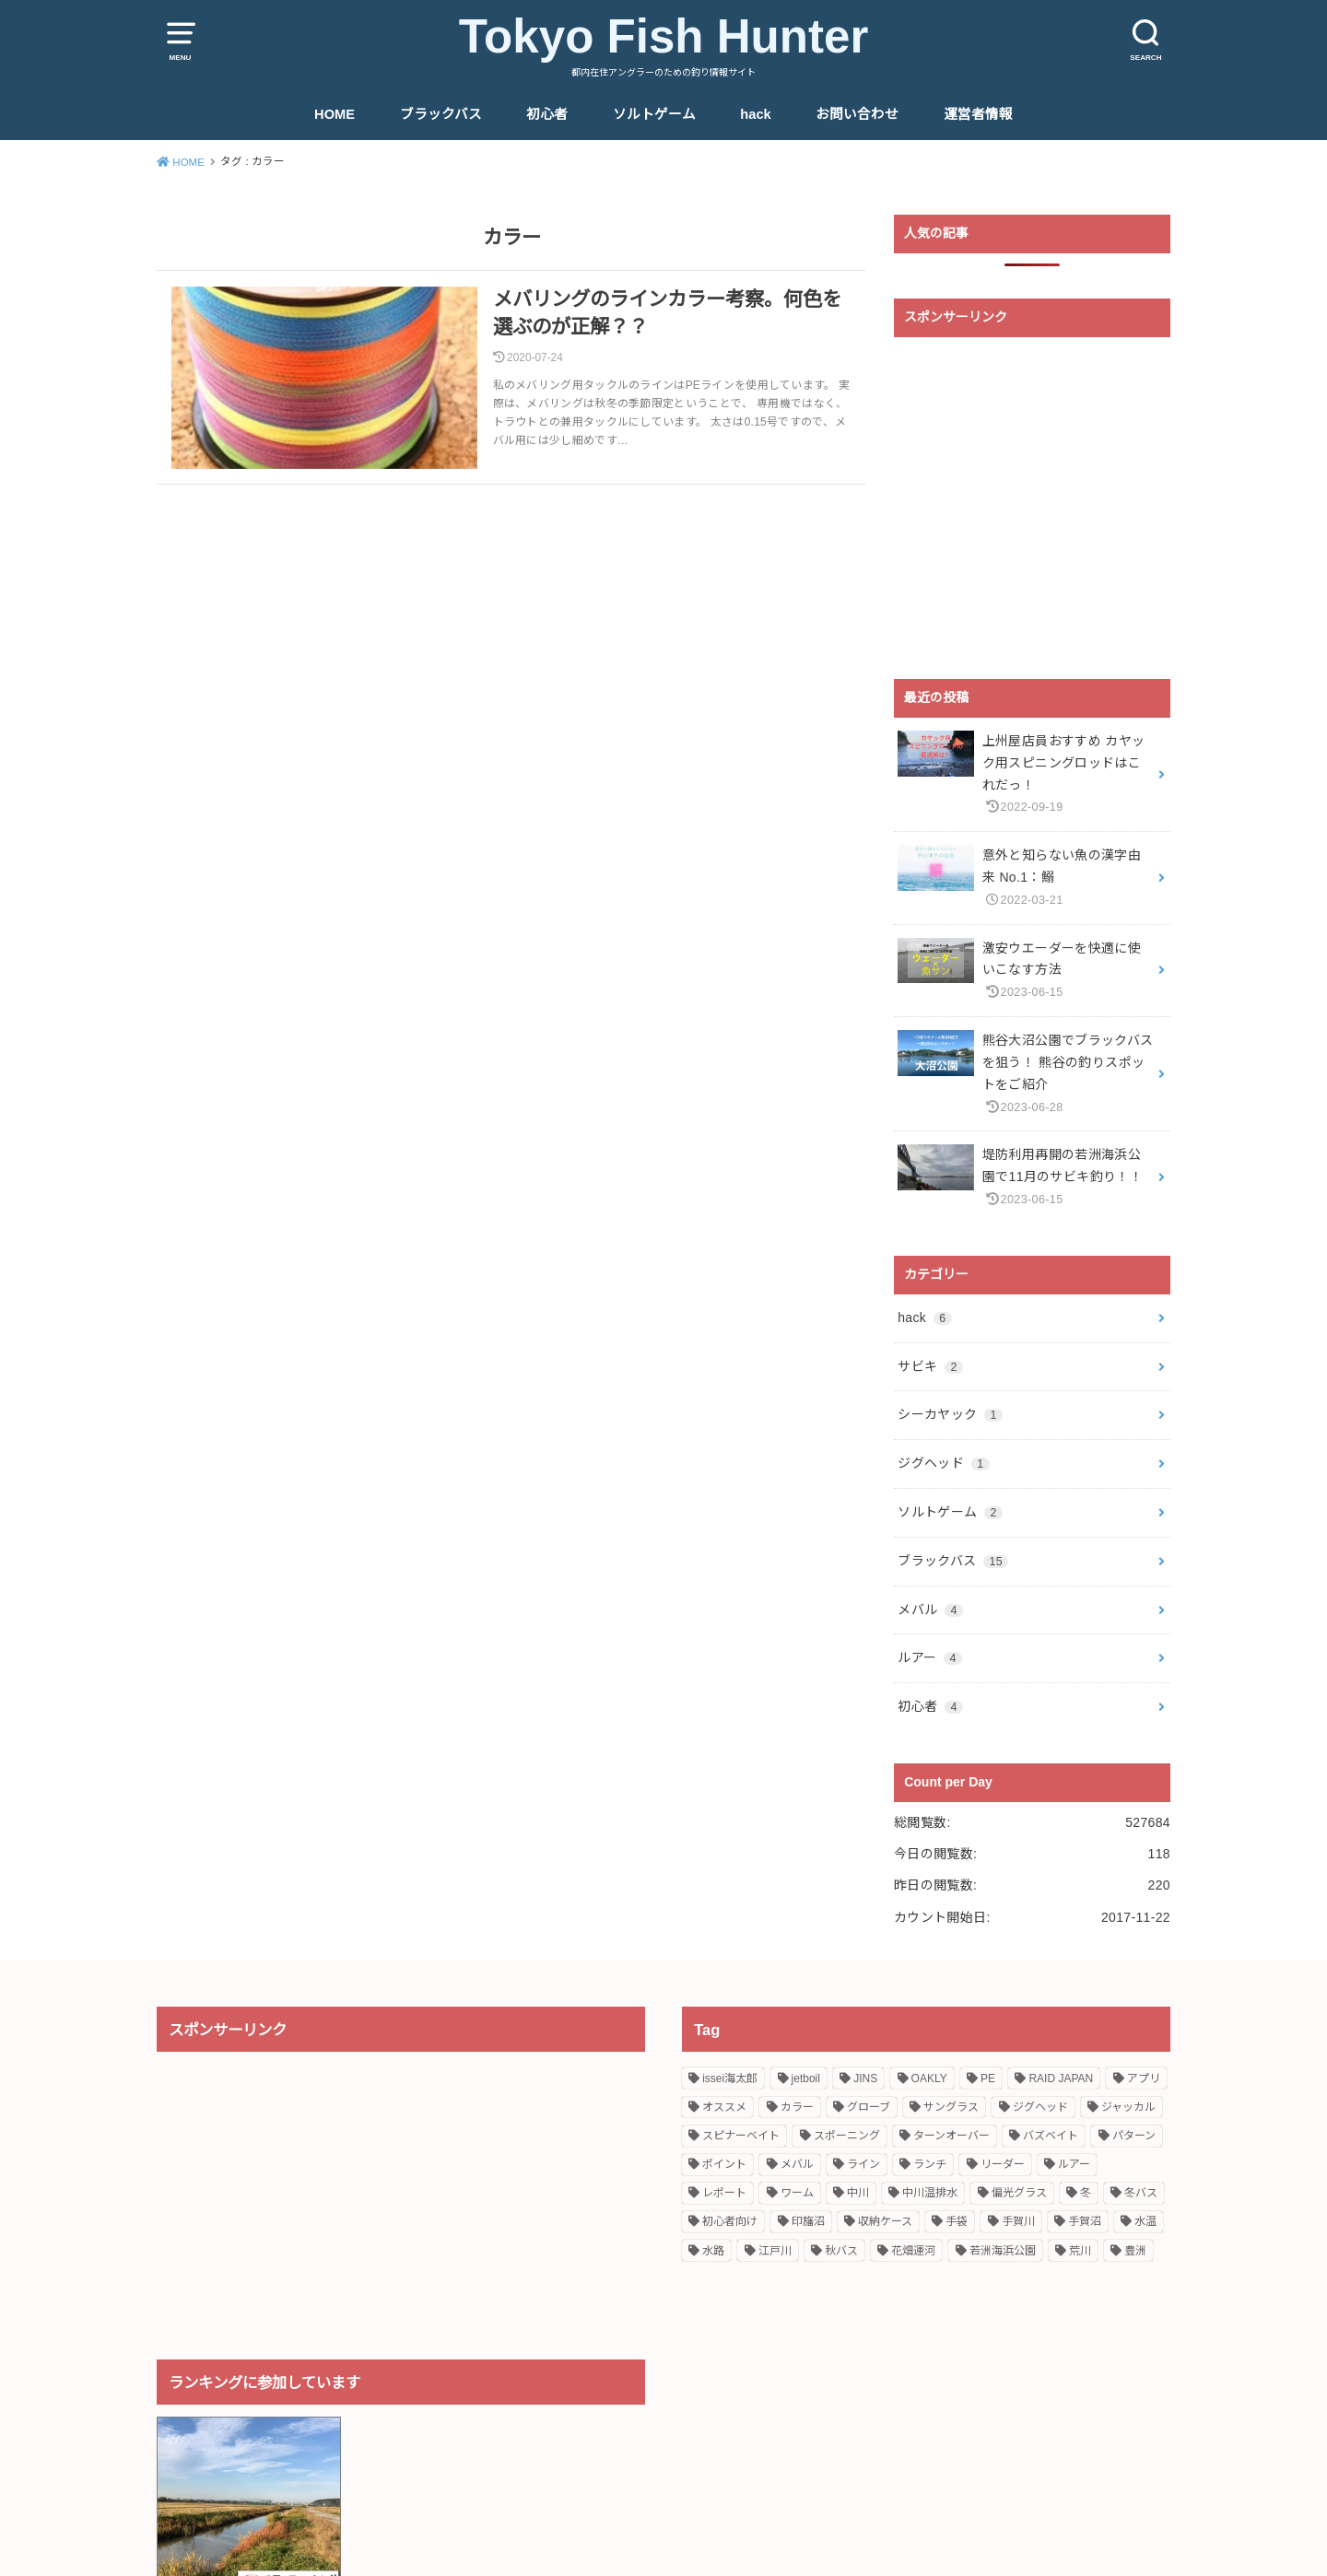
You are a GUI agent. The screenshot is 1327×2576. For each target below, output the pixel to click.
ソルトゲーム (654, 114)
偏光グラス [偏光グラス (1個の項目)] (1019, 2192)
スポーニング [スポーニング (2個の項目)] (847, 2135)
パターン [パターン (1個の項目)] (1134, 2135)
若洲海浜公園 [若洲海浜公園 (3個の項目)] (1002, 2250)
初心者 (547, 114)
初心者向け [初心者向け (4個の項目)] (729, 2221)
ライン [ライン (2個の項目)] (863, 2164)
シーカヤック (950, 1414)
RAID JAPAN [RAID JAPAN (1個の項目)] (1060, 2078)
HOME (334, 114)
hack (755, 114)
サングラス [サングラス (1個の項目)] (951, 2107)
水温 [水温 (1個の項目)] (1145, 2221)
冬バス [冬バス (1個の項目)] (1140, 2192)
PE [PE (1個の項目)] (988, 2078)
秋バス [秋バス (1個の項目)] (841, 2250)
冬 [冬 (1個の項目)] (1085, 2192)
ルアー (930, 1657)
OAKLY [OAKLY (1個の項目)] (929, 2078)
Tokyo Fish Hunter (664, 36)
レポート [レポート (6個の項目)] (724, 2192)
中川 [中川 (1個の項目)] (858, 2192)
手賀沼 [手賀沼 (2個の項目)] (1084, 2221)
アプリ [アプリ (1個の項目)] (1143, 2078)
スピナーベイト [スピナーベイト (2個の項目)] (741, 2135)
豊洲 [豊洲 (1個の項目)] (1135, 2250)
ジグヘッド (943, 1463)
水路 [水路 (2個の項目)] (713, 2250)
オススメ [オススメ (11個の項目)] (724, 2107)
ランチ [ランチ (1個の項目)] (929, 2164)
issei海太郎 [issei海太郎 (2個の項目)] (729, 2078)
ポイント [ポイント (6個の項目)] (724, 2164)
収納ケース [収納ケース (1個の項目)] (885, 2221)
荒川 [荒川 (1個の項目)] (1080, 2250)
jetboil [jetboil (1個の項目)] (806, 2078)
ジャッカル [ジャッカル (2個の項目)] (1128, 2107)
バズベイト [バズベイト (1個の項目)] (1050, 2135)
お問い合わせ (857, 114)
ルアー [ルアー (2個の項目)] (1074, 2164)
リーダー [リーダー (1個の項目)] (1003, 2164)
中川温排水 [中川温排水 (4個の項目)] (929, 2192)
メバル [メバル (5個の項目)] (797, 2164)
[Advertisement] (1032, 508)
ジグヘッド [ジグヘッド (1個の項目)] (1040, 2107)
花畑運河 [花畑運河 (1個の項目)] (913, 2250)
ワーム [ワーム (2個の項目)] (797, 2192)
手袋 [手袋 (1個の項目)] (956, 2221)
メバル (930, 1609)
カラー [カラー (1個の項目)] (797, 2107)
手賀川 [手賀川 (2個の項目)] (1018, 2221)
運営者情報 (978, 114)
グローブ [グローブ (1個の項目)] (868, 2107)
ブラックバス (441, 114)
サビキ (930, 1366)
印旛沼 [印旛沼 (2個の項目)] (808, 2221)
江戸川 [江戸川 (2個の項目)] (775, 2250)
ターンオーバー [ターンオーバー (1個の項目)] (951, 2135)
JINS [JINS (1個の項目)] (865, 2078)
